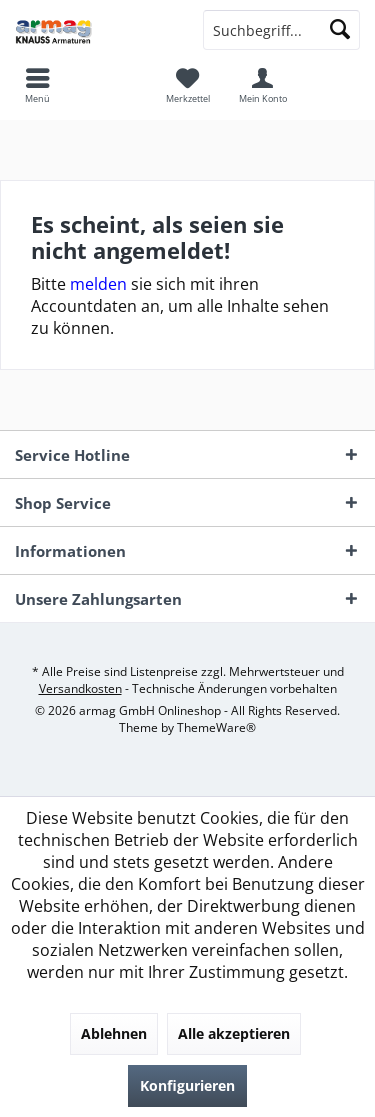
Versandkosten (80, 688)
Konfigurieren (187, 1085)
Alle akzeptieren (234, 1033)
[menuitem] (187, 85)
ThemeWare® (216, 727)
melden (98, 284)
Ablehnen (114, 1033)
